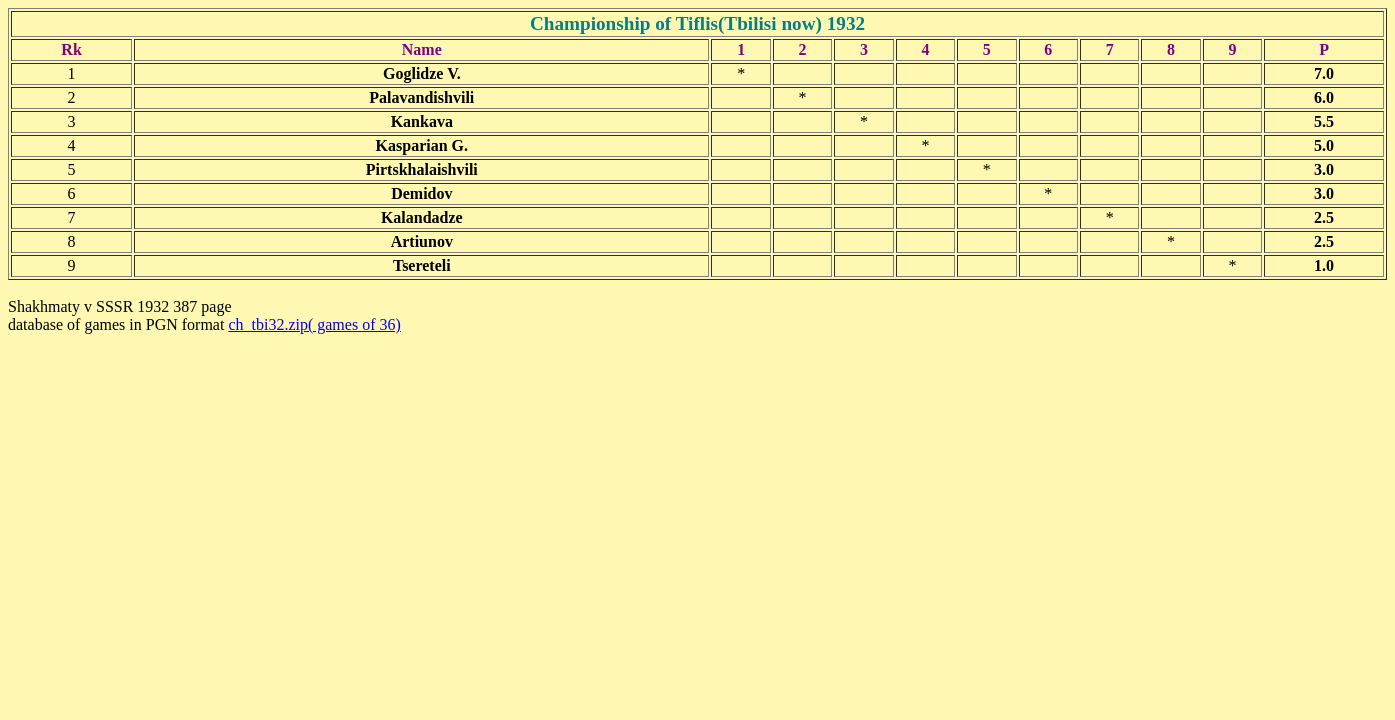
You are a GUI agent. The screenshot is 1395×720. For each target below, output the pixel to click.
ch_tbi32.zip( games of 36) (314, 324)
